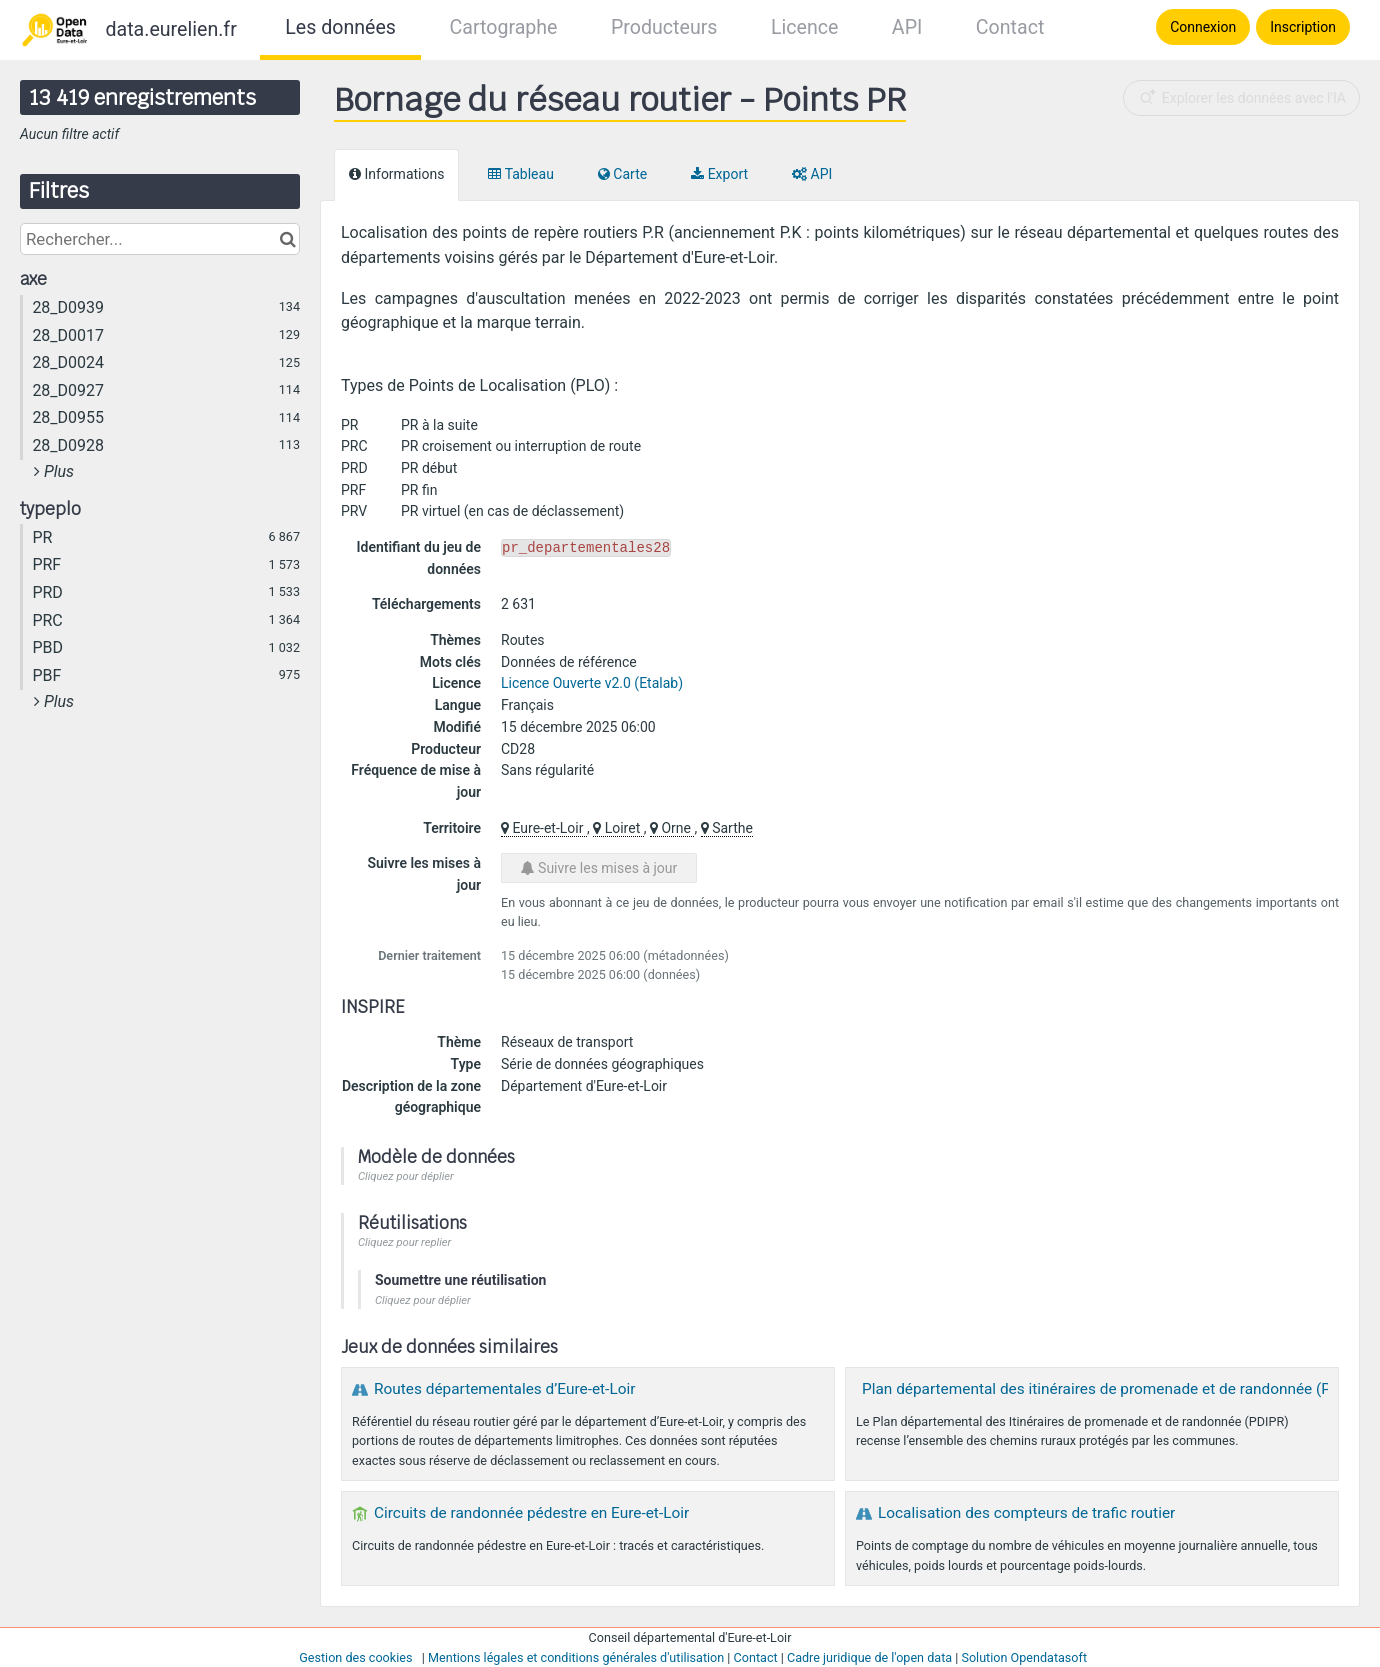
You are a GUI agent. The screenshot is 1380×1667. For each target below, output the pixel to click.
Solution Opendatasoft (1024, 1657)
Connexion (1203, 27)
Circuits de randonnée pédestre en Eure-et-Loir (531, 1513)
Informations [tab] (396, 174)
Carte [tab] (622, 174)
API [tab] (812, 174)
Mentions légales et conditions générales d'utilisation (576, 1657)
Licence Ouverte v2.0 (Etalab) (592, 683)
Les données (340, 27)
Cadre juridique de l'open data (869, 1657)
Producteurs (664, 27)
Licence (804, 27)
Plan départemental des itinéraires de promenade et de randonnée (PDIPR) (1116, 1389)
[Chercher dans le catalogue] (287, 239)
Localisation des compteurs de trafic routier (1026, 1513)
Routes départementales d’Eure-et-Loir (504, 1389)
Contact (1010, 27)
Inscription (1303, 27)
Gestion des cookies (355, 1657)
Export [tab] (719, 174)
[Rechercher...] (160, 239)
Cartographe (503, 27)
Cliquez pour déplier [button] (406, 1176)
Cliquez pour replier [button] (404, 1242)
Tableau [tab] (520, 174)
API (907, 27)
